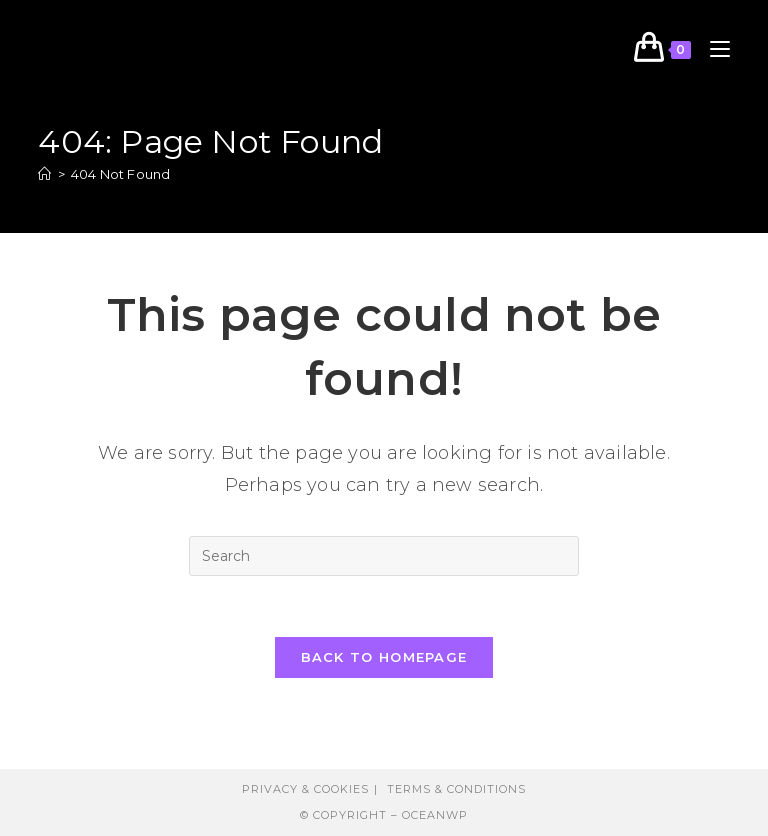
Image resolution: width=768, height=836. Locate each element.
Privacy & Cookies (305, 789)
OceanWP (435, 815)
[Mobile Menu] (712, 49)
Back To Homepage (384, 657)
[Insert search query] (384, 556)
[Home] (44, 174)
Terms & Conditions (456, 789)
